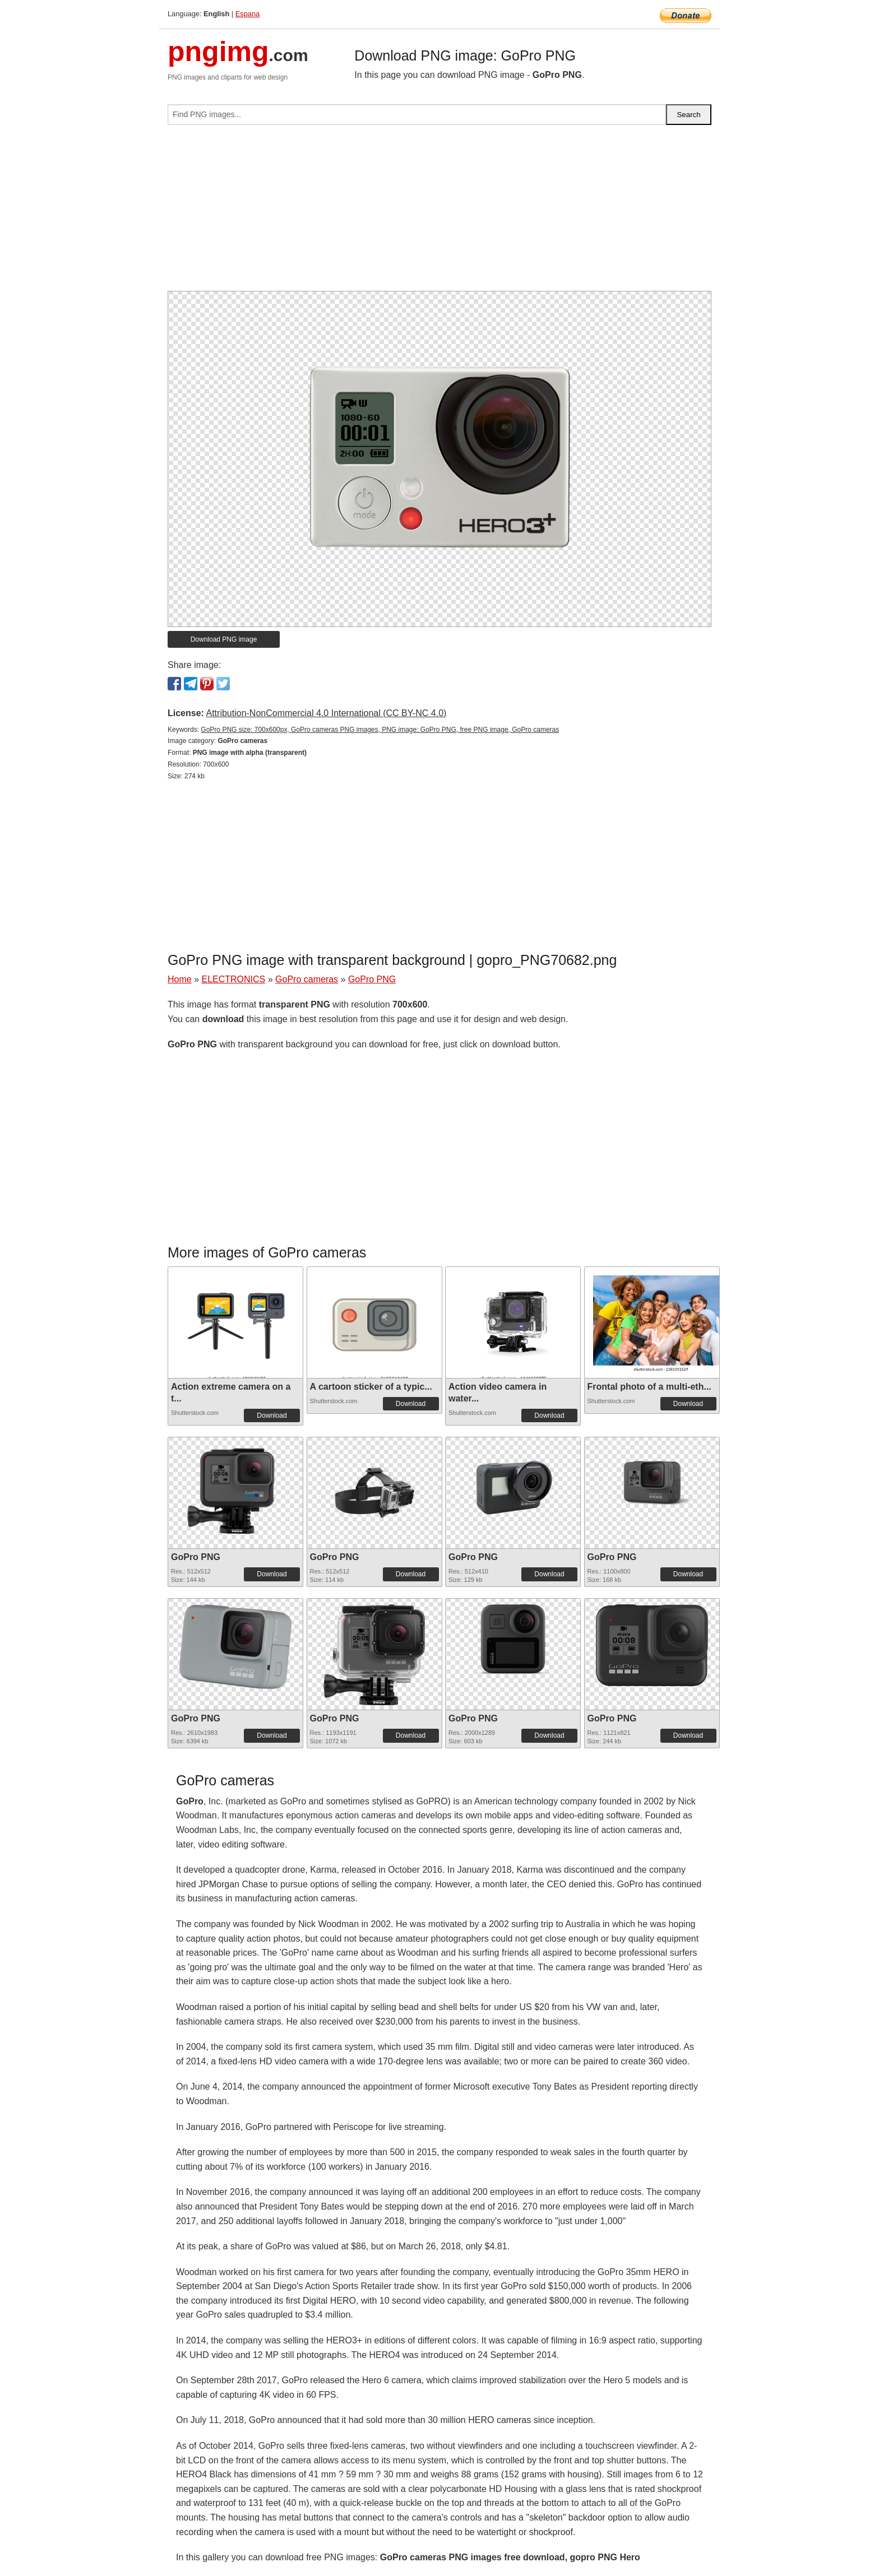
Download (271, 1415)
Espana (247, 14)
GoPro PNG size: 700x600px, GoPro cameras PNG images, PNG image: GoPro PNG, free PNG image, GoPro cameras (380, 730)
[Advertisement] (439, 212)
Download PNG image (224, 639)
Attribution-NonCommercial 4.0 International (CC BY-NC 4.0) (326, 713)
